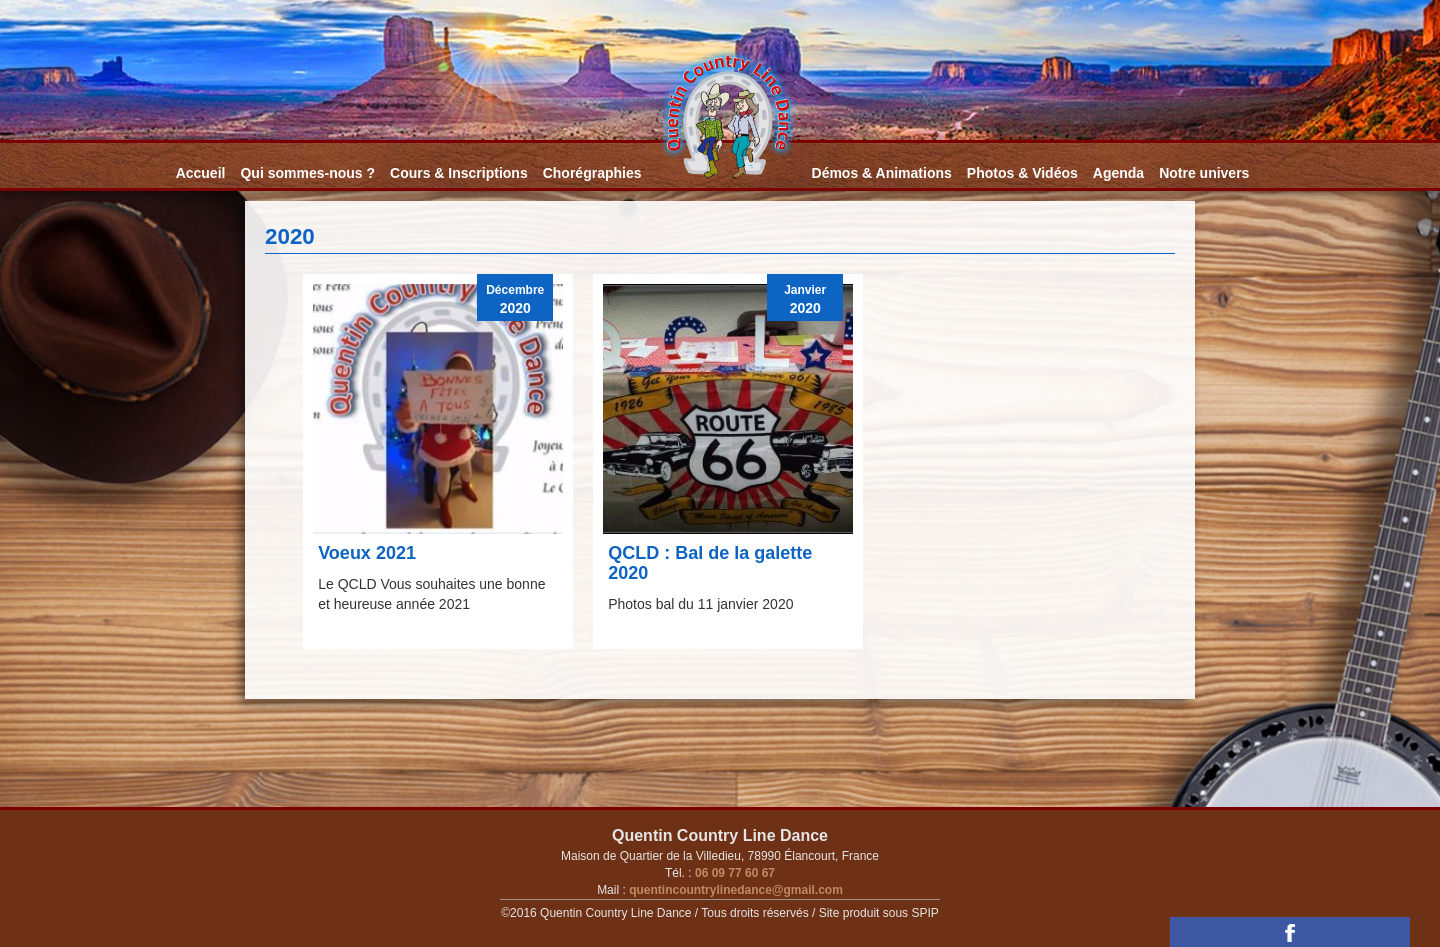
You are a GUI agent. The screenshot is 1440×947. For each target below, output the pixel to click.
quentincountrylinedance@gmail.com (734, 890)
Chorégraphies (592, 173)
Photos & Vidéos (1022, 173)
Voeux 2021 (367, 553)
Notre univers (1204, 173)
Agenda (1118, 173)
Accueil (201, 173)
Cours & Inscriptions (459, 173)
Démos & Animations (882, 173)
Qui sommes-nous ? (307, 173)
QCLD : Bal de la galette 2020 (710, 563)
